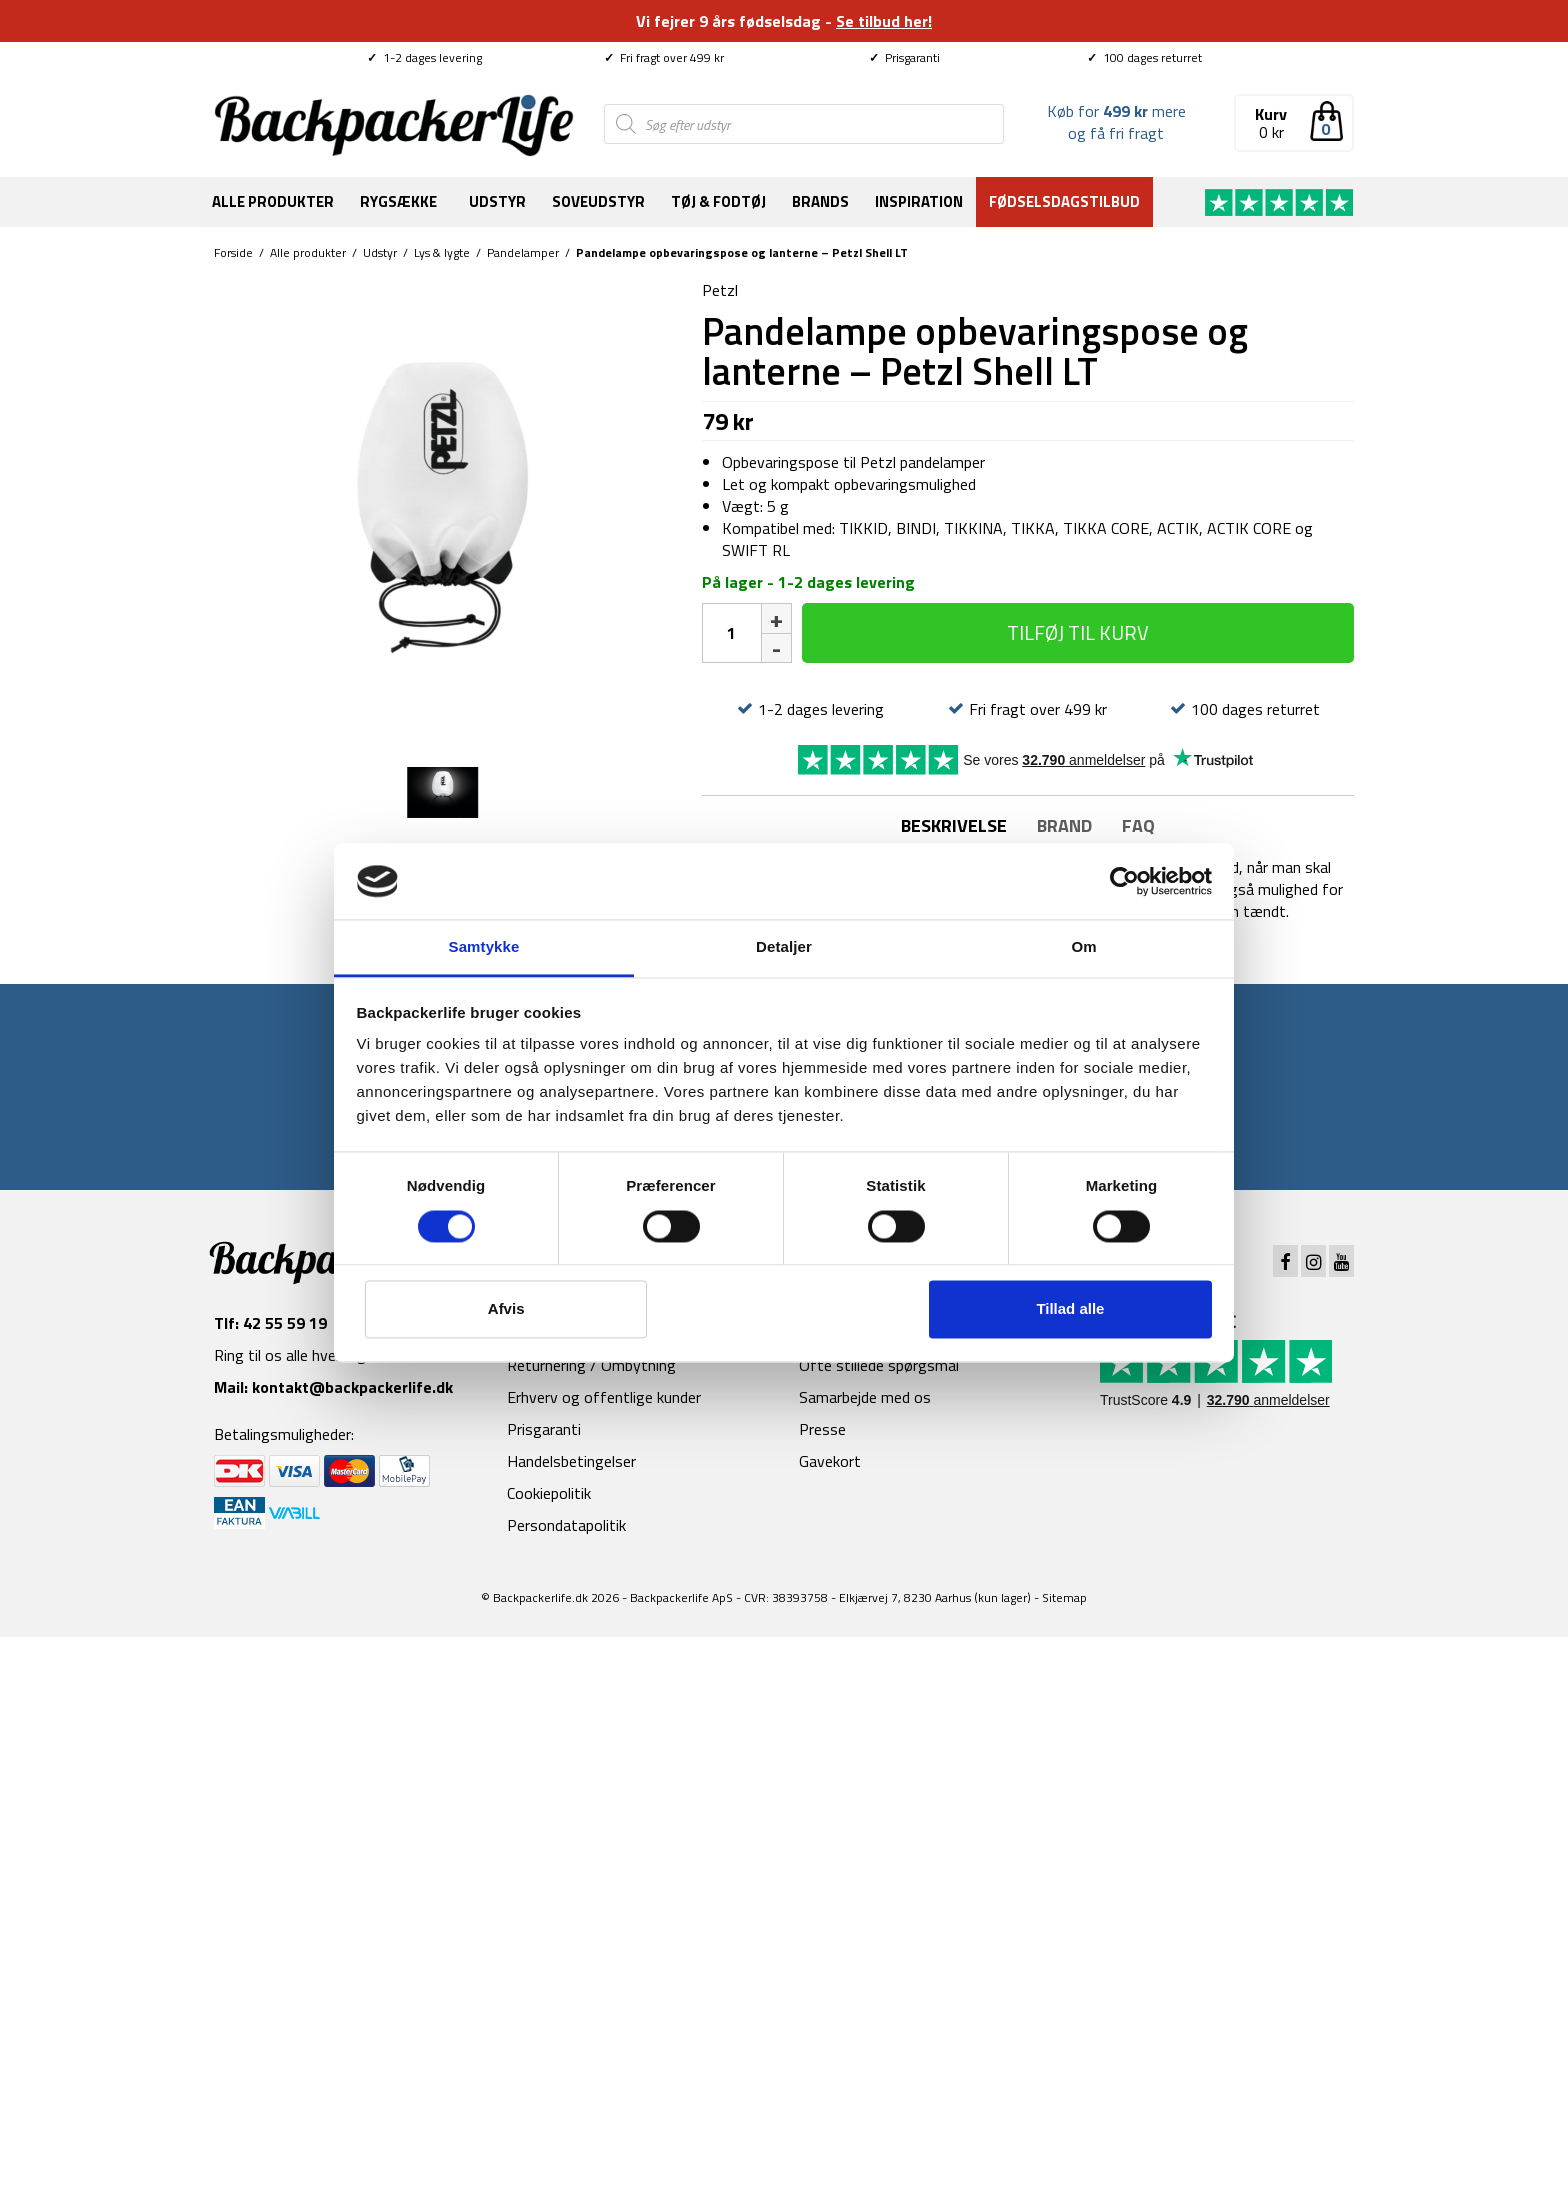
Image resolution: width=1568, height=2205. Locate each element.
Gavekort (830, 1461)
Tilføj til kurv (1078, 632)
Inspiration (919, 201)
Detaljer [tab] (784, 947)
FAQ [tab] (1138, 825)
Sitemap (1064, 1597)
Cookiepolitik (549, 1493)
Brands (820, 201)
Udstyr (497, 201)
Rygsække (398, 201)
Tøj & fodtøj (718, 201)
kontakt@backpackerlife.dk (352, 1387)
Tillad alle (1070, 1309)
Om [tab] (1083, 947)
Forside (233, 252)
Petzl (720, 290)
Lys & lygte (442, 252)
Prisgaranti (904, 57)
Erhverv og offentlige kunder (604, 1397)
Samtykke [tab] (484, 947)
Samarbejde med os (865, 1397)
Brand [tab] (1064, 825)
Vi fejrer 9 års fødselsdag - (784, 21)
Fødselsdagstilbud (1064, 201)
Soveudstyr (598, 201)
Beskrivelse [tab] (954, 825)
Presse (822, 1429)
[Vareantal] (732, 633)
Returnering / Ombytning (591, 1365)
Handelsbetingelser (571, 1461)
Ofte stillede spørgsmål (879, 1365)
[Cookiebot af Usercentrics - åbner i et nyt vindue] (1124, 881)
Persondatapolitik (566, 1525)
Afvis (506, 1309)
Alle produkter (273, 201)
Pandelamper (523, 252)
